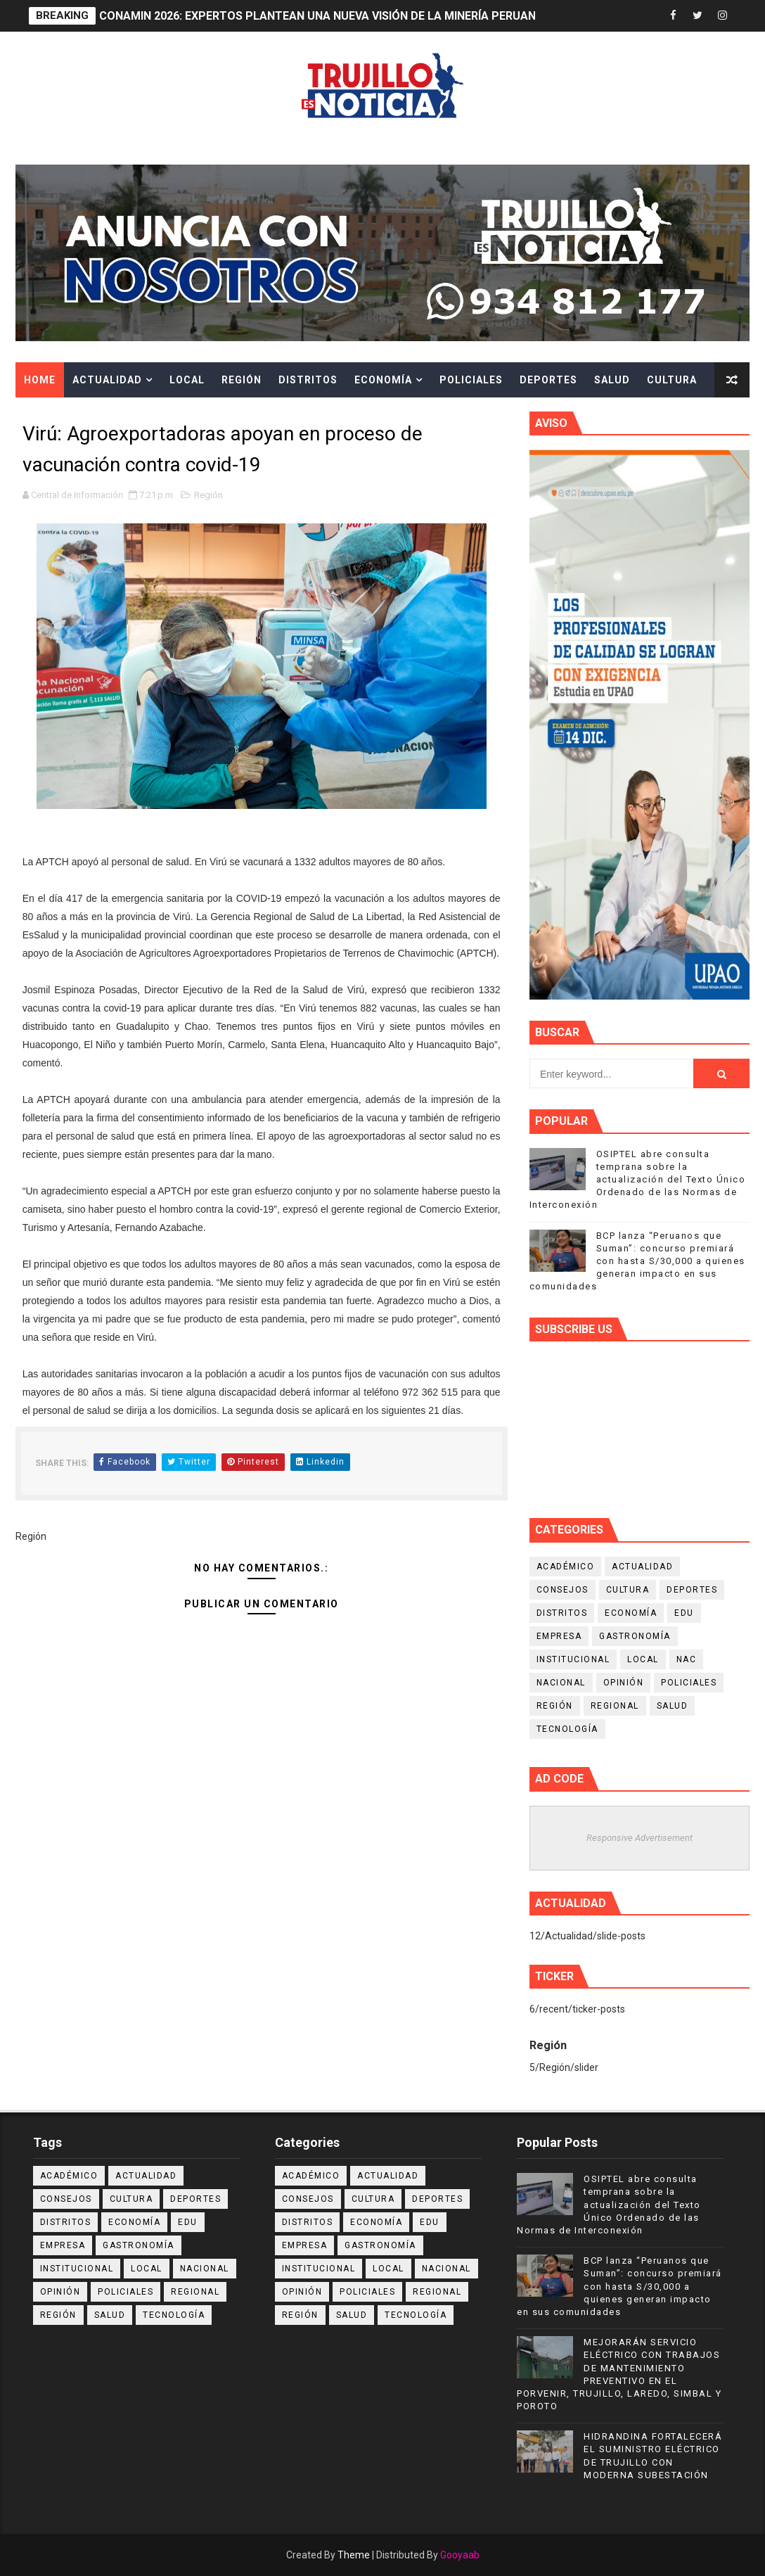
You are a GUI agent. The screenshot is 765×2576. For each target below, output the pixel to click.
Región (241, 379)
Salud (612, 379)
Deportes (548, 379)
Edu (684, 1613)
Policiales (471, 379)
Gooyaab (460, 2555)
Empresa (559, 1636)
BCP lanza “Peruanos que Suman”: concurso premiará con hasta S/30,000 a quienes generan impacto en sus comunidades (637, 1261)
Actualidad (107, 379)
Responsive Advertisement (639, 1837)
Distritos (308, 379)
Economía (383, 379)
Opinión (623, 1683)
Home (40, 379)
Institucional (573, 1659)
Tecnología (567, 1729)
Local (187, 379)
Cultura (672, 379)
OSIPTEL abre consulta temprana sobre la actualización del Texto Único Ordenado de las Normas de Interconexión (637, 1180)
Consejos (562, 1590)
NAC (686, 1659)
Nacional (561, 1683)
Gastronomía (635, 1636)
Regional (615, 1706)
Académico (565, 1566)
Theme (354, 2555)
